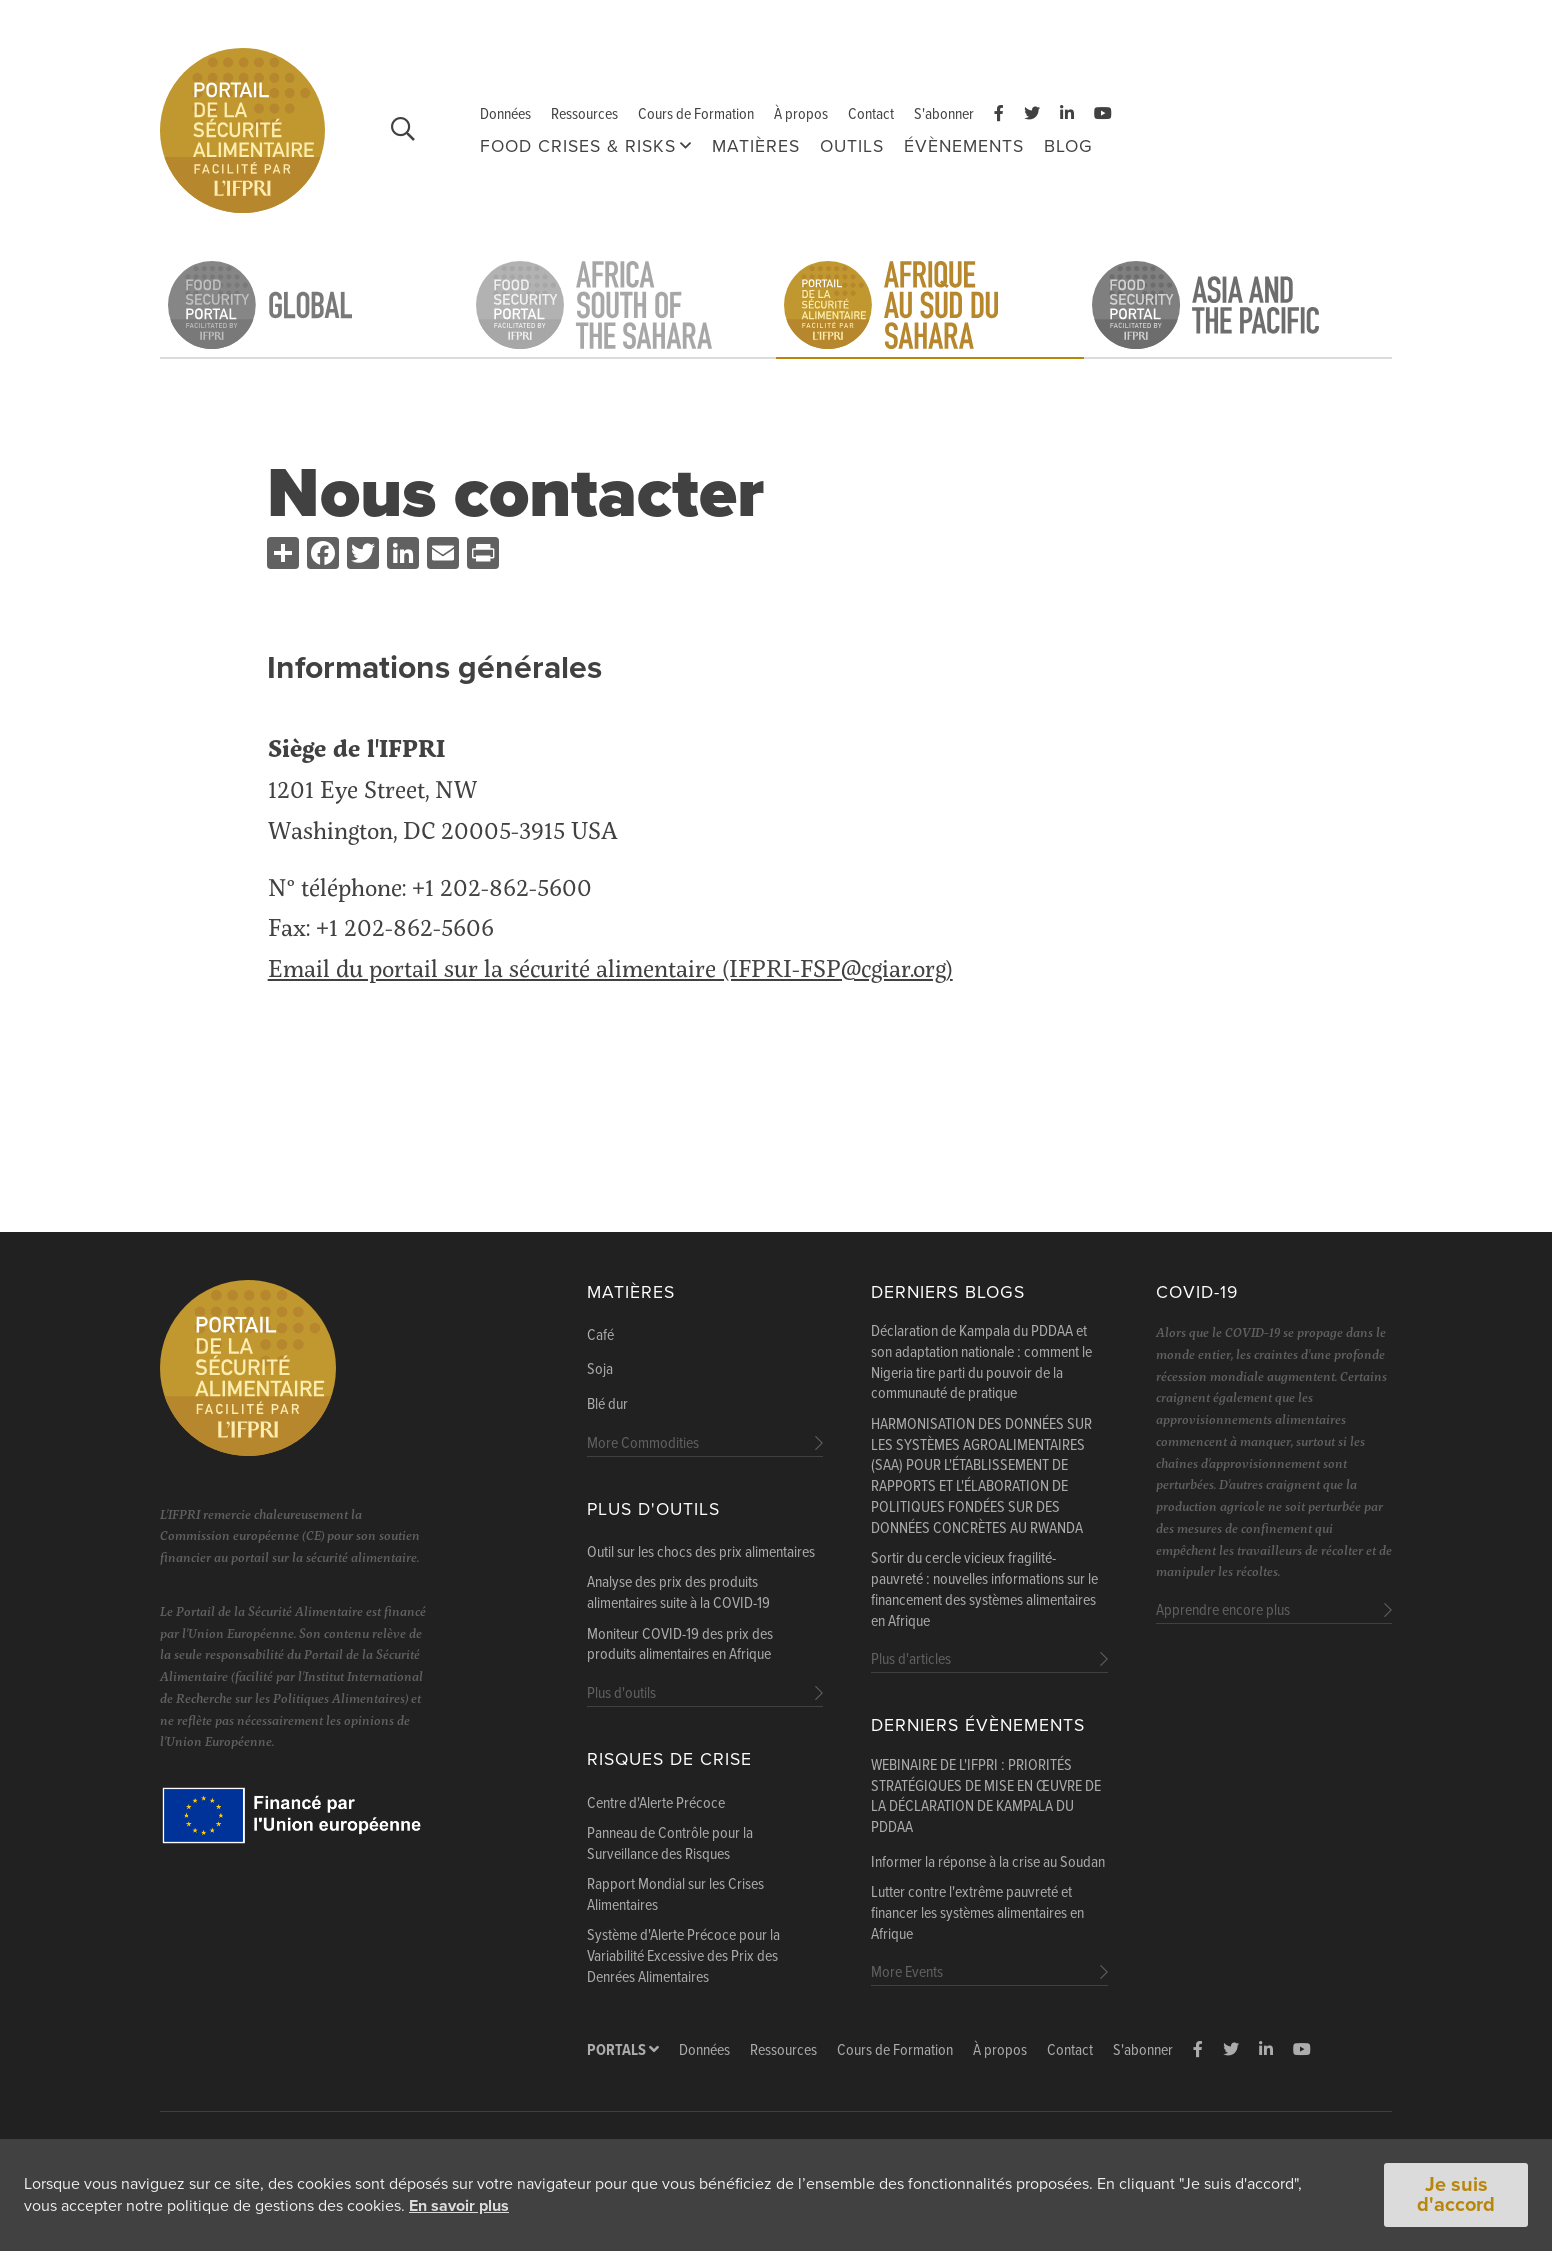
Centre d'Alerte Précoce (656, 1804)
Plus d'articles (911, 1659)
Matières (756, 146)
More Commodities (643, 1443)
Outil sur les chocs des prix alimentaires (701, 1553)
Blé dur (607, 1405)
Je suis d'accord (1456, 2195)
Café (600, 1336)
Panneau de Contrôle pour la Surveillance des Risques (670, 1844)
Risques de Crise (669, 1759)
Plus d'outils (653, 1509)
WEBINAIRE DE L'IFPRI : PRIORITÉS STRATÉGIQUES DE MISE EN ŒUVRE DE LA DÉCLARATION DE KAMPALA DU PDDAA (986, 1797)
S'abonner (944, 114)
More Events (907, 1972)
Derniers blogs (948, 1292)
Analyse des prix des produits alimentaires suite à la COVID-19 (678, 1593)
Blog (1068, 146)
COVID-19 (1197, 1292)
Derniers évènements (978, 1725)
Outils (852, 146)
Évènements (964, 146)
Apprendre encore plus (1223, 1610)
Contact (871, 114)
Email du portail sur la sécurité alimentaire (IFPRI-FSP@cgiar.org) (610, 967)
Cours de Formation (696, 114)
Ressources (584, 114)
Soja (600, 1370)
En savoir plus (459, 2206)
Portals (623, 2050)
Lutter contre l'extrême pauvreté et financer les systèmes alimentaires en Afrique (977, 1914)
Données (505, 114)
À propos (801, 114)
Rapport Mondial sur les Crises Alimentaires (675, 1895)
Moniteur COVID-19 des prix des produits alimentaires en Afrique (680, 1645)
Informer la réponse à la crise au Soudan (988, 1863)
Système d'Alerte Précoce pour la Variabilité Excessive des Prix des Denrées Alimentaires (683, 1957)
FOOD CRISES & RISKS (578, 146)
